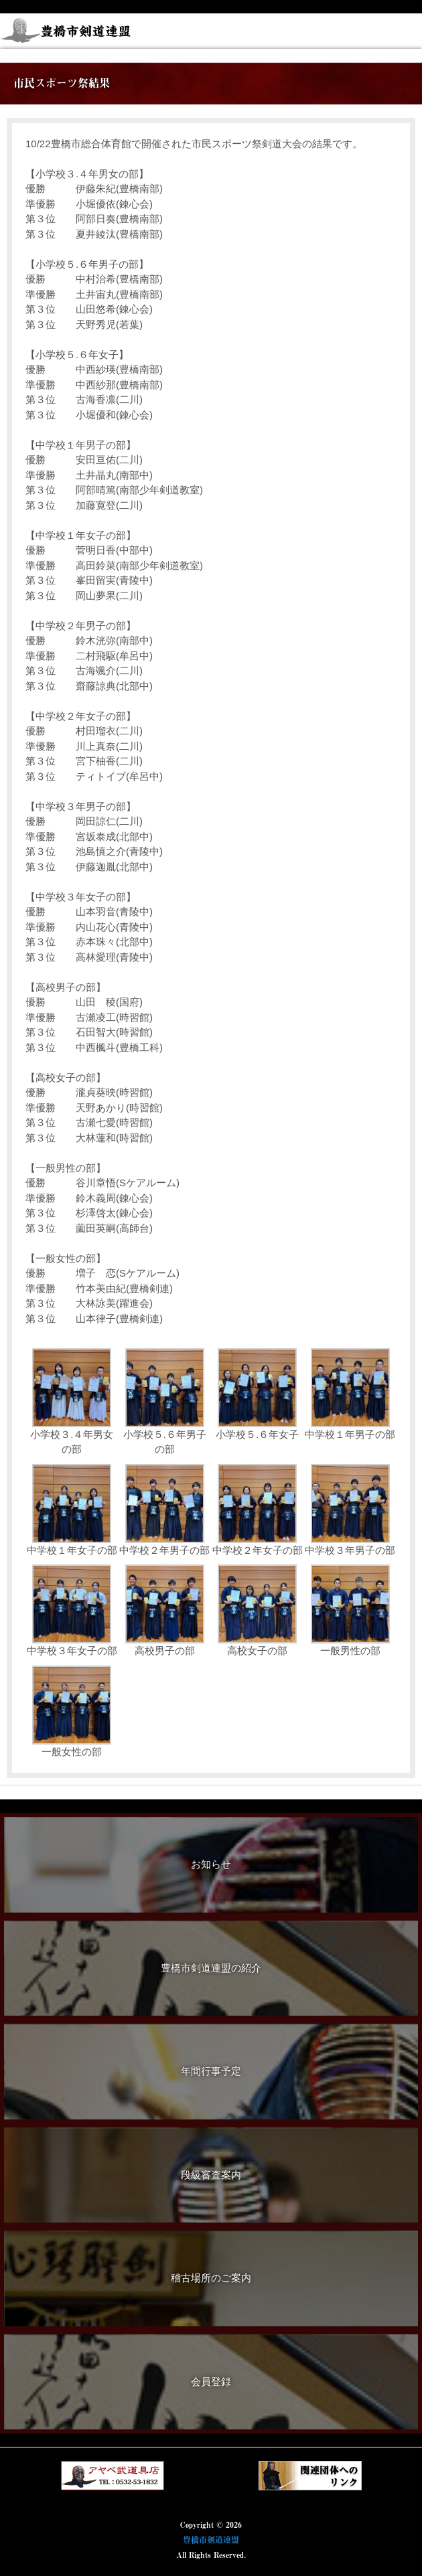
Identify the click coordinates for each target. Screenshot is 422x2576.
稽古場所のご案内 (211, 2277)
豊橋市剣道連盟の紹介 (211, 1968)
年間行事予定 (211, 2071)
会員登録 (211, 2381)
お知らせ (211, 1864)
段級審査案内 (211, 2174)
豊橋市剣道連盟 (211, 2540)
